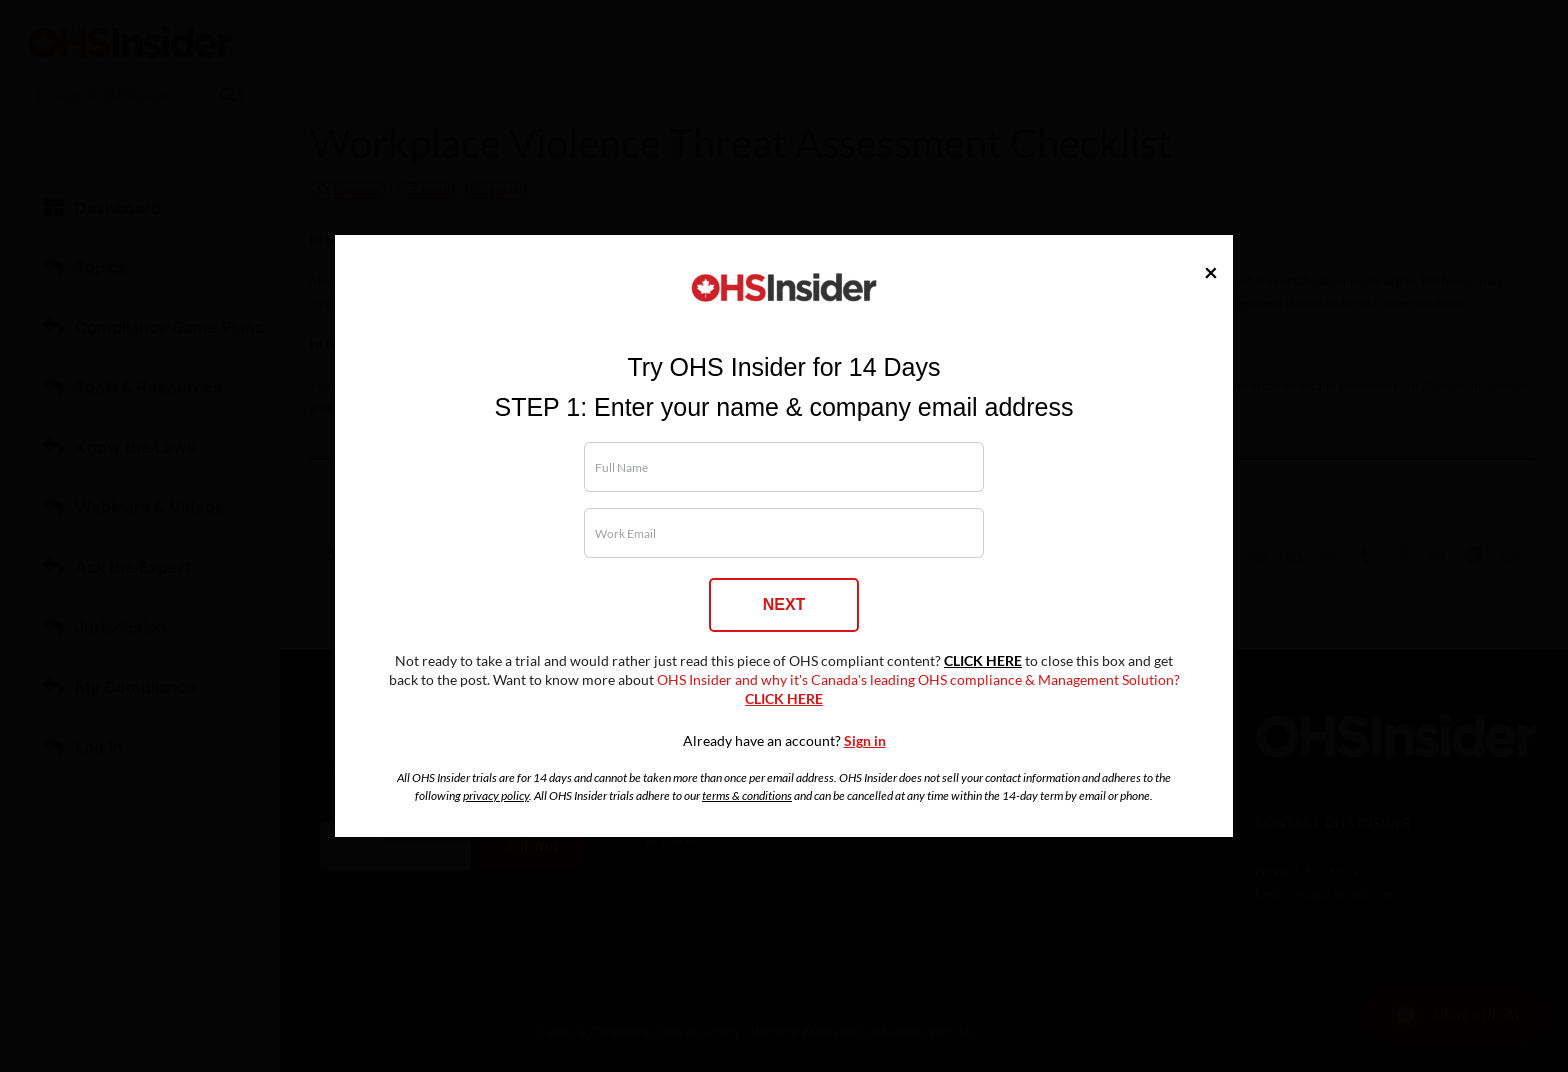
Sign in (865, 741)
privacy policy (496, 795)
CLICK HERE (983, 661)
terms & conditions (747, 795)
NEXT (784, 604)
